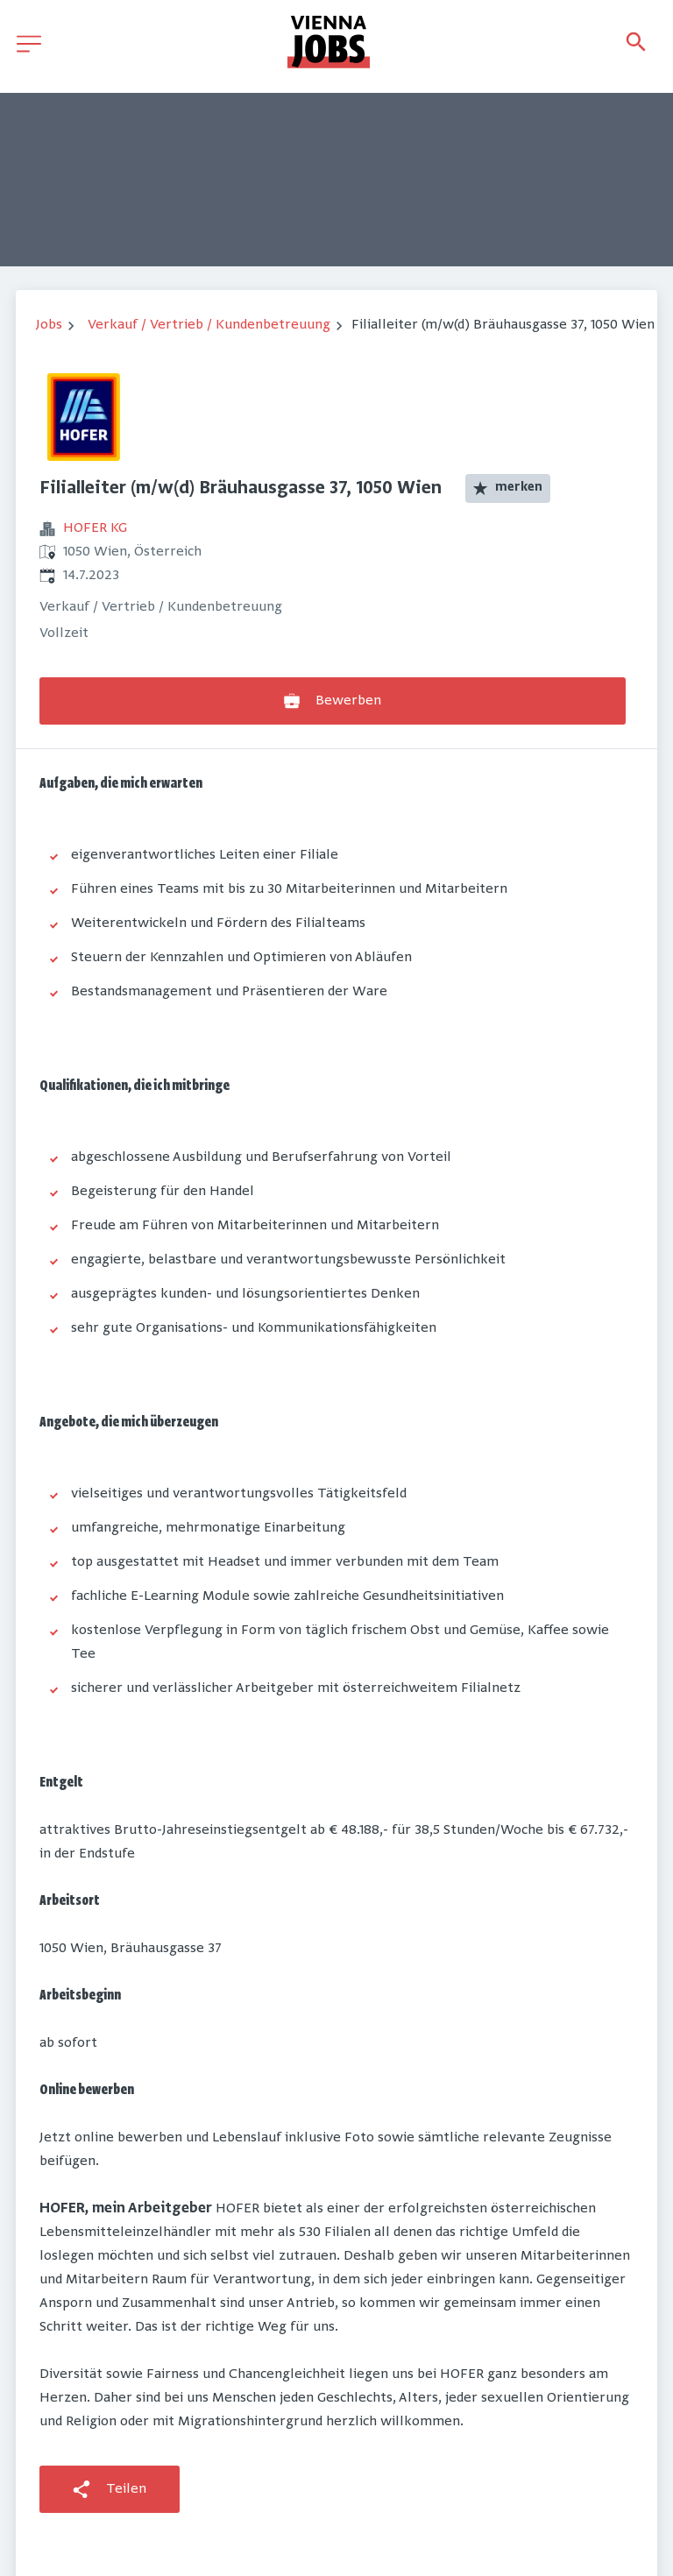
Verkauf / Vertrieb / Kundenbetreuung (209, 325)
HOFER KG (95, 528)
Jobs (49, 325)
